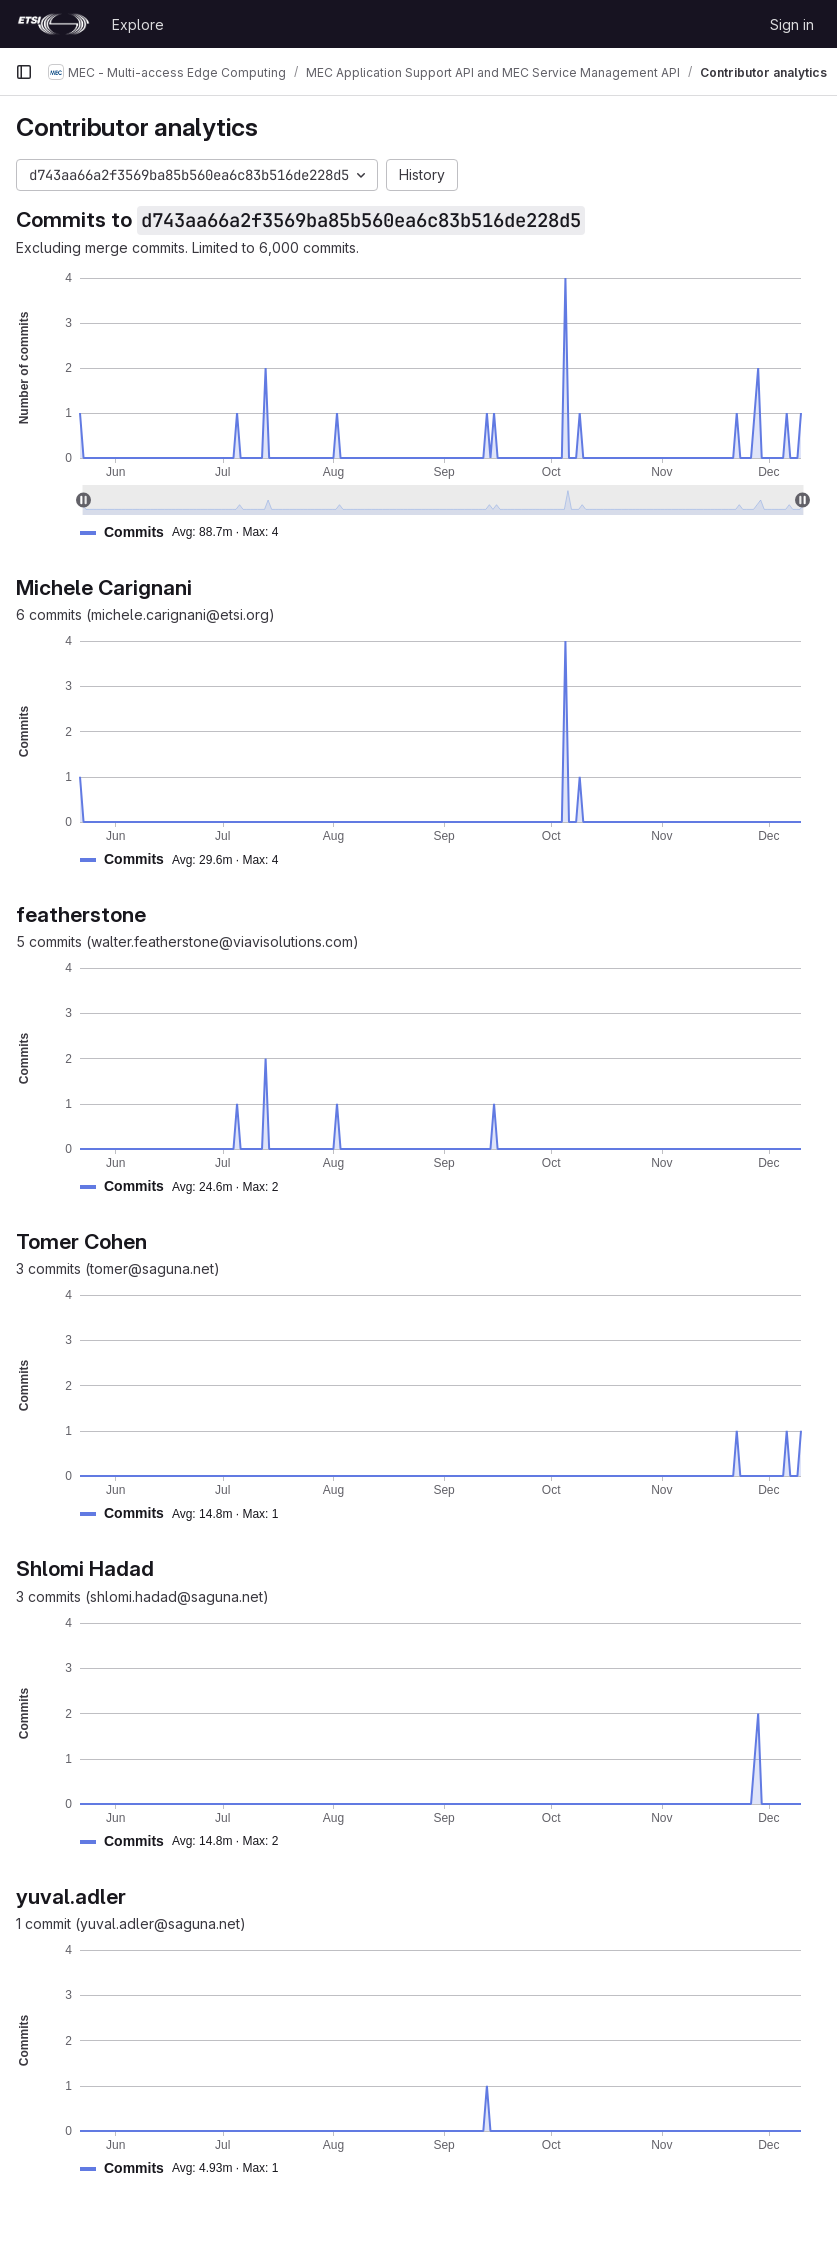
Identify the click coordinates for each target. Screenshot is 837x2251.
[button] (187, 532)
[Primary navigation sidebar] (24, 72)
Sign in (792, 24)
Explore (138, 24)
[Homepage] (53, 24)
